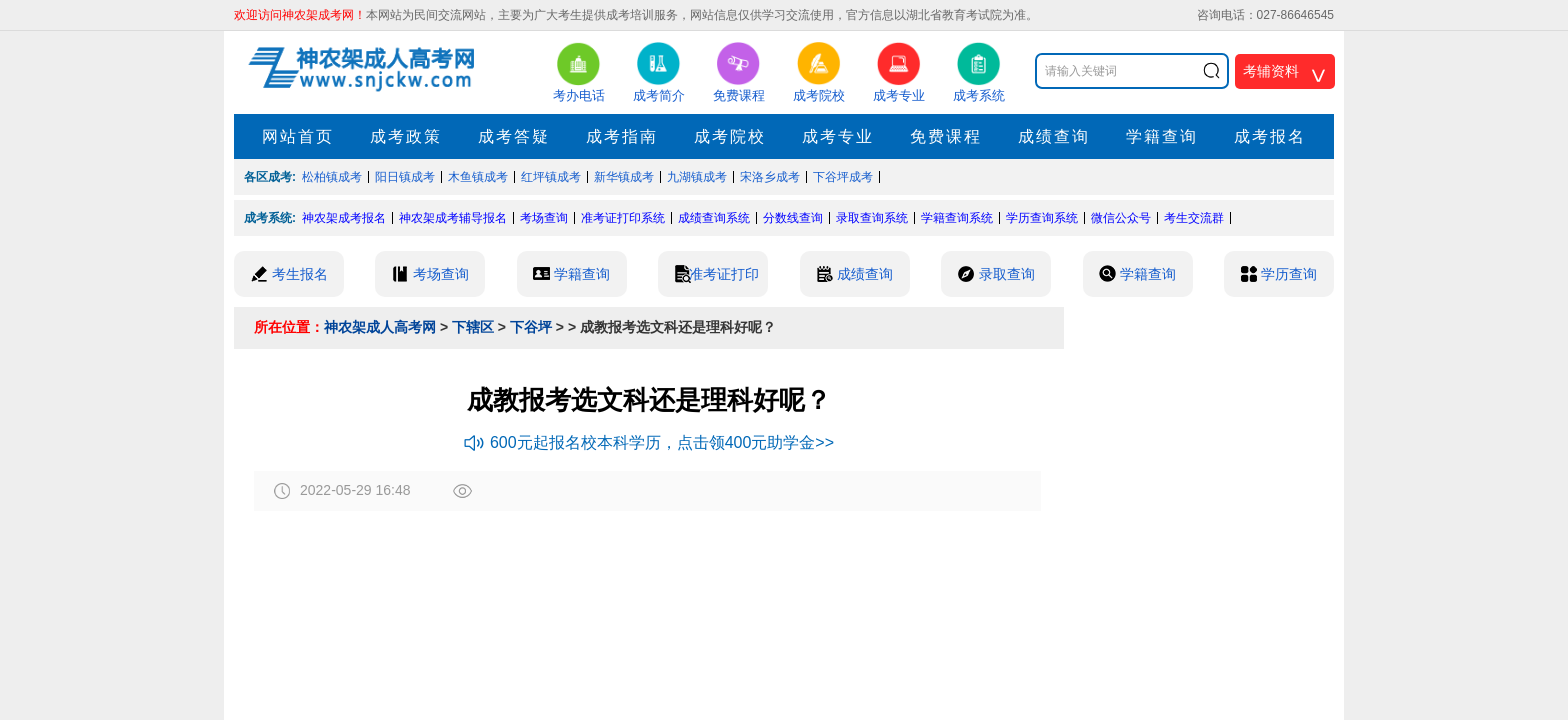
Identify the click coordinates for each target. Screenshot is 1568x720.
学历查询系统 (1042, 218)
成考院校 (730, 136)
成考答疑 (514, 136)
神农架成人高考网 (380, 327)
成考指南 (622, 136)
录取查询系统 (872, 218)
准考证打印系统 (623, 218)
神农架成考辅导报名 (453, 218)
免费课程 (946, 136)
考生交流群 (1194, 218)
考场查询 (544, 218)
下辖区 (473, 327)
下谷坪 (531, 327)
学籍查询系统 (957, 218)
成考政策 (406, 136)
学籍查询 (1162, 136)
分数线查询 (793, 218)
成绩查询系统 (714, 218)
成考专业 (838, 136)
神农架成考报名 (344, 218)
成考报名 (1270, 136)
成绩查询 (1054, 136)
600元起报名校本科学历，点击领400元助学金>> (649, 442)
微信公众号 (1121, 218)
